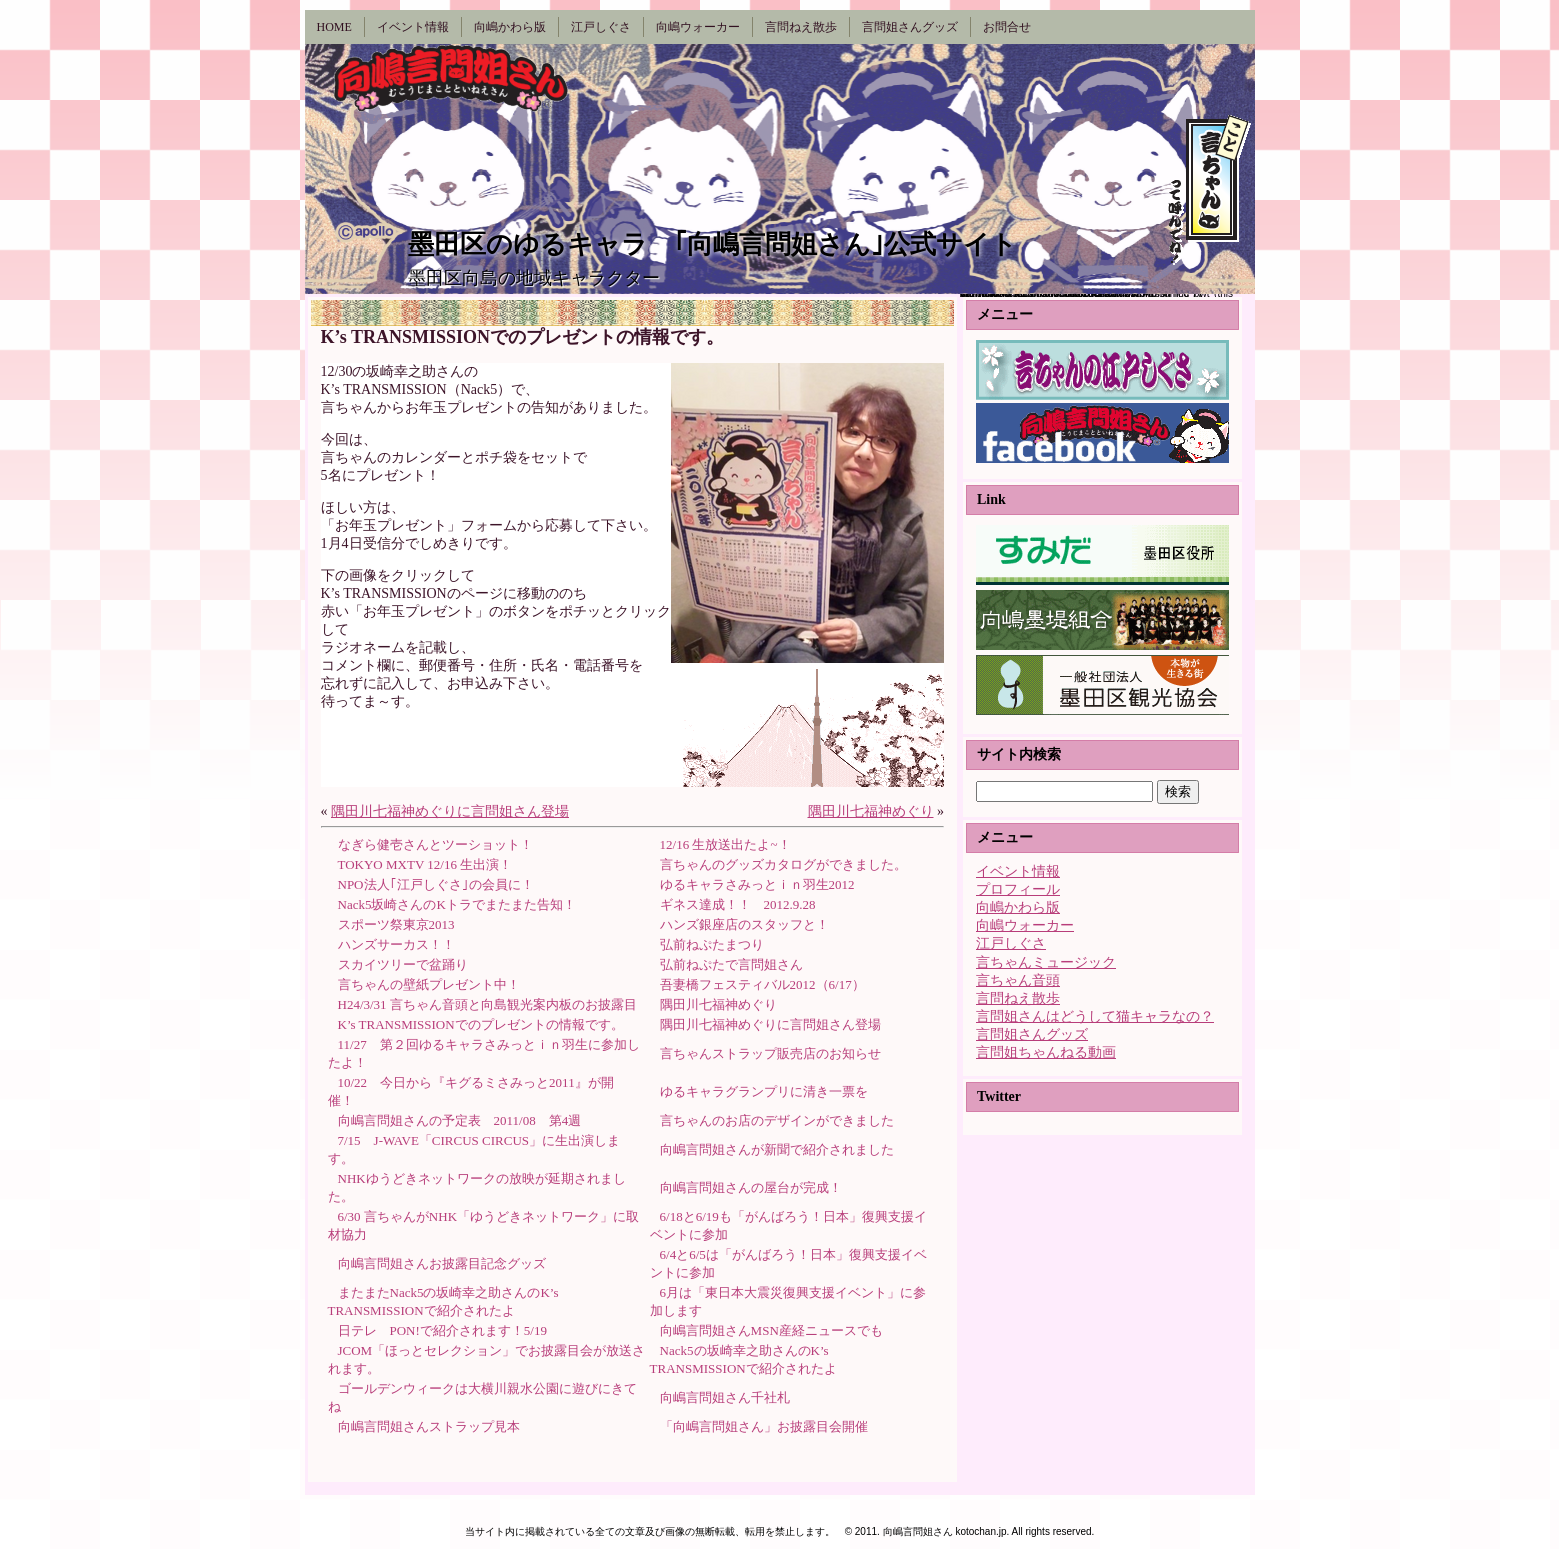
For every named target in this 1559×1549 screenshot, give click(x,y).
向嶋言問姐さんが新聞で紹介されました (777, 1149)
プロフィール (1018, 889)
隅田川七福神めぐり (871, 811)
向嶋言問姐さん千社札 (725, 1397)
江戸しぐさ (1011, 943)
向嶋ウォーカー (1025, 925)
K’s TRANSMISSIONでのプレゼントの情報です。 (481, 1024)
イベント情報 (1018, 871)
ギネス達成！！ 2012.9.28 (738, 904)
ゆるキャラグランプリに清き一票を (764, 1091)
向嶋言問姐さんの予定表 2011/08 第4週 (460, 1120)
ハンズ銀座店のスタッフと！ (744, 924)
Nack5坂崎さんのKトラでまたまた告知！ (457, 904)
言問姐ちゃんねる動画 (1046, 1052)
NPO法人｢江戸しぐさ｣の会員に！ (436, 884)
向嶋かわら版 (1018, 907)
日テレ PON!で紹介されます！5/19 (442, 1330)
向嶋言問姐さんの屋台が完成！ (751, 1187)
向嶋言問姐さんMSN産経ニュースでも (771, 1330)
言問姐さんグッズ (1032, 1034)
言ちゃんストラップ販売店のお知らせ (770, 1053)
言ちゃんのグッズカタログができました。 (783, 864)
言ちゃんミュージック (1046, 962)
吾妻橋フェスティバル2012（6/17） (762, 984)
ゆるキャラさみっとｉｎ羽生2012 (757, 884)
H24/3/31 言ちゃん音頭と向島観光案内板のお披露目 (487, 1004)
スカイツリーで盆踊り (403, 964)
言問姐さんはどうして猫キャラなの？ (1095, 1016)
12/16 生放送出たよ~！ (725, 844)
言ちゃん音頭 (1018, 980)
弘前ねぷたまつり (712, 944)
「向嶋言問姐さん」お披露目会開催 (764, 1426)
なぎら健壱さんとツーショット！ (435, 844)
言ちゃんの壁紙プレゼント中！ (429, 984)
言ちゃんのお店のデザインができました (777, 1120)
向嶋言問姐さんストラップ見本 (429, 1426)
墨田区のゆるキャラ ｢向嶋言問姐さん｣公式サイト (712, 244)
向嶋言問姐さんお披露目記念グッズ (442, 1263)
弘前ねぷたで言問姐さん (731, 964)
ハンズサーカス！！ (396, 944)
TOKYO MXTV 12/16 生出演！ (425, 864)
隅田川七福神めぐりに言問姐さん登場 (450, 811)
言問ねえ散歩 (1018, 998)
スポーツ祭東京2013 (396, 924)
